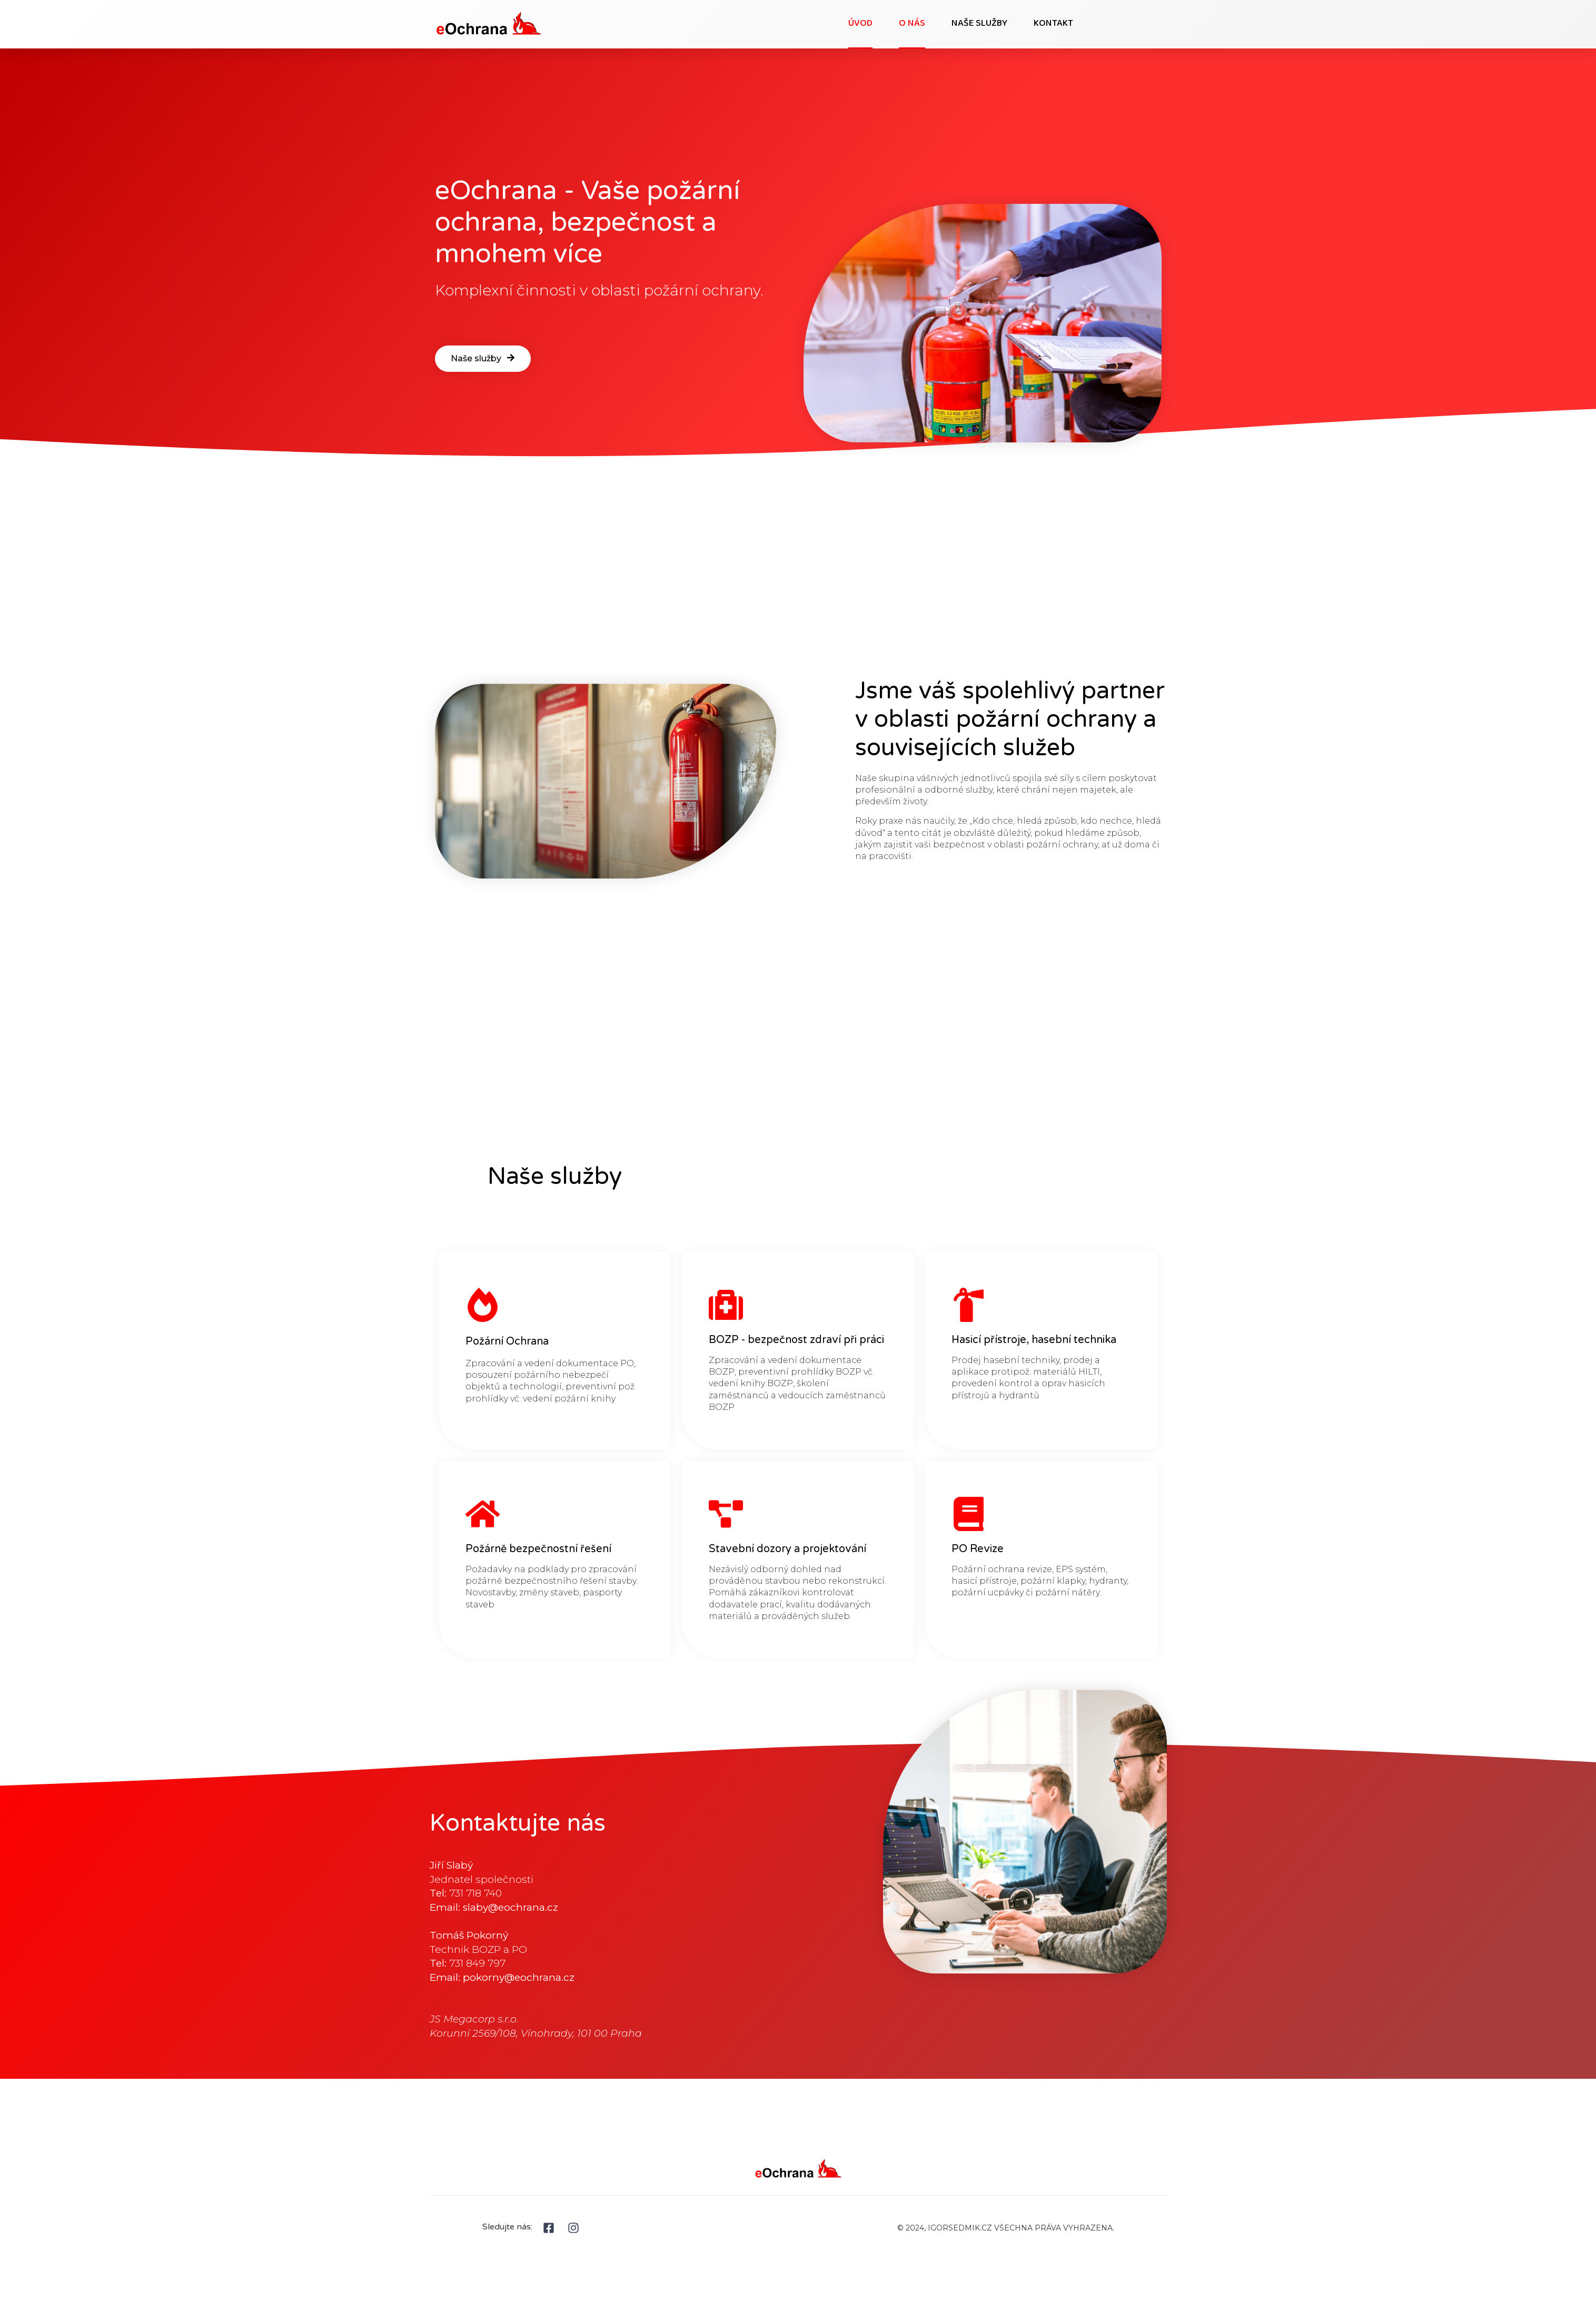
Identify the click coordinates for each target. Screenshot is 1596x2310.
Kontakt (1053, 24)
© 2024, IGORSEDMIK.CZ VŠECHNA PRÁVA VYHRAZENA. (1005, 2228)
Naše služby (979, 24)
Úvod (860, 24)
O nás (912, 24)
